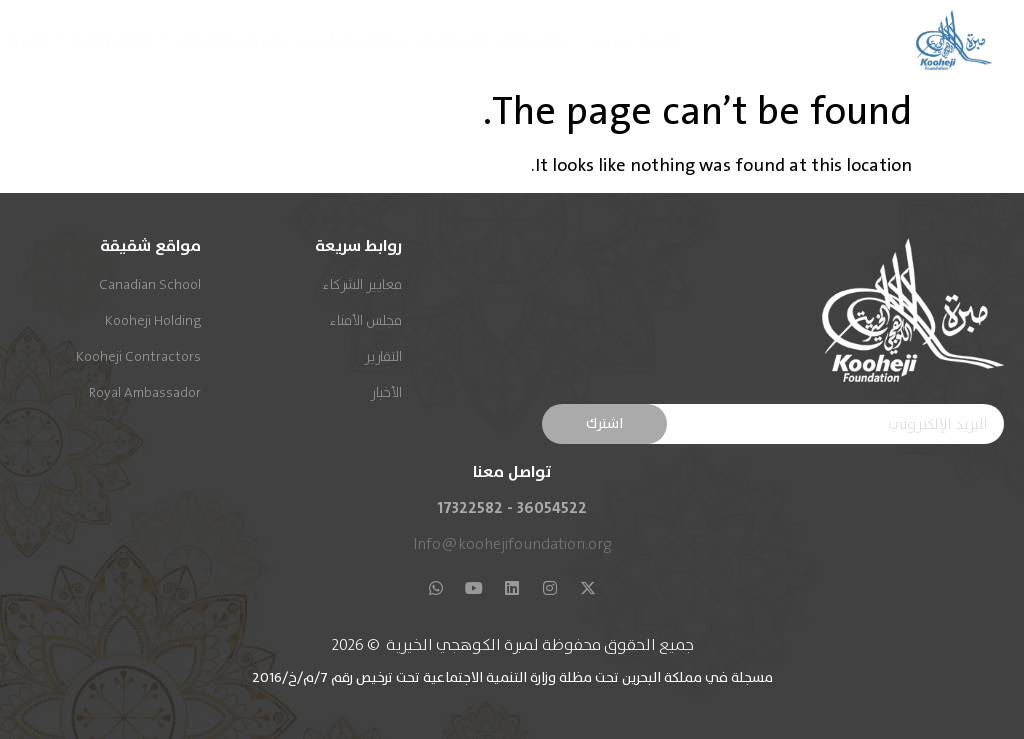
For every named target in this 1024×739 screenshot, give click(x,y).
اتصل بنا (27, 40)
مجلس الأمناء (531, 40)
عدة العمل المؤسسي (351, 40)
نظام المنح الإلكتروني (224, 40)
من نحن (601, 40)
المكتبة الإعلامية (104, 40)
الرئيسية (658, 40)
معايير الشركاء (452, 40)
